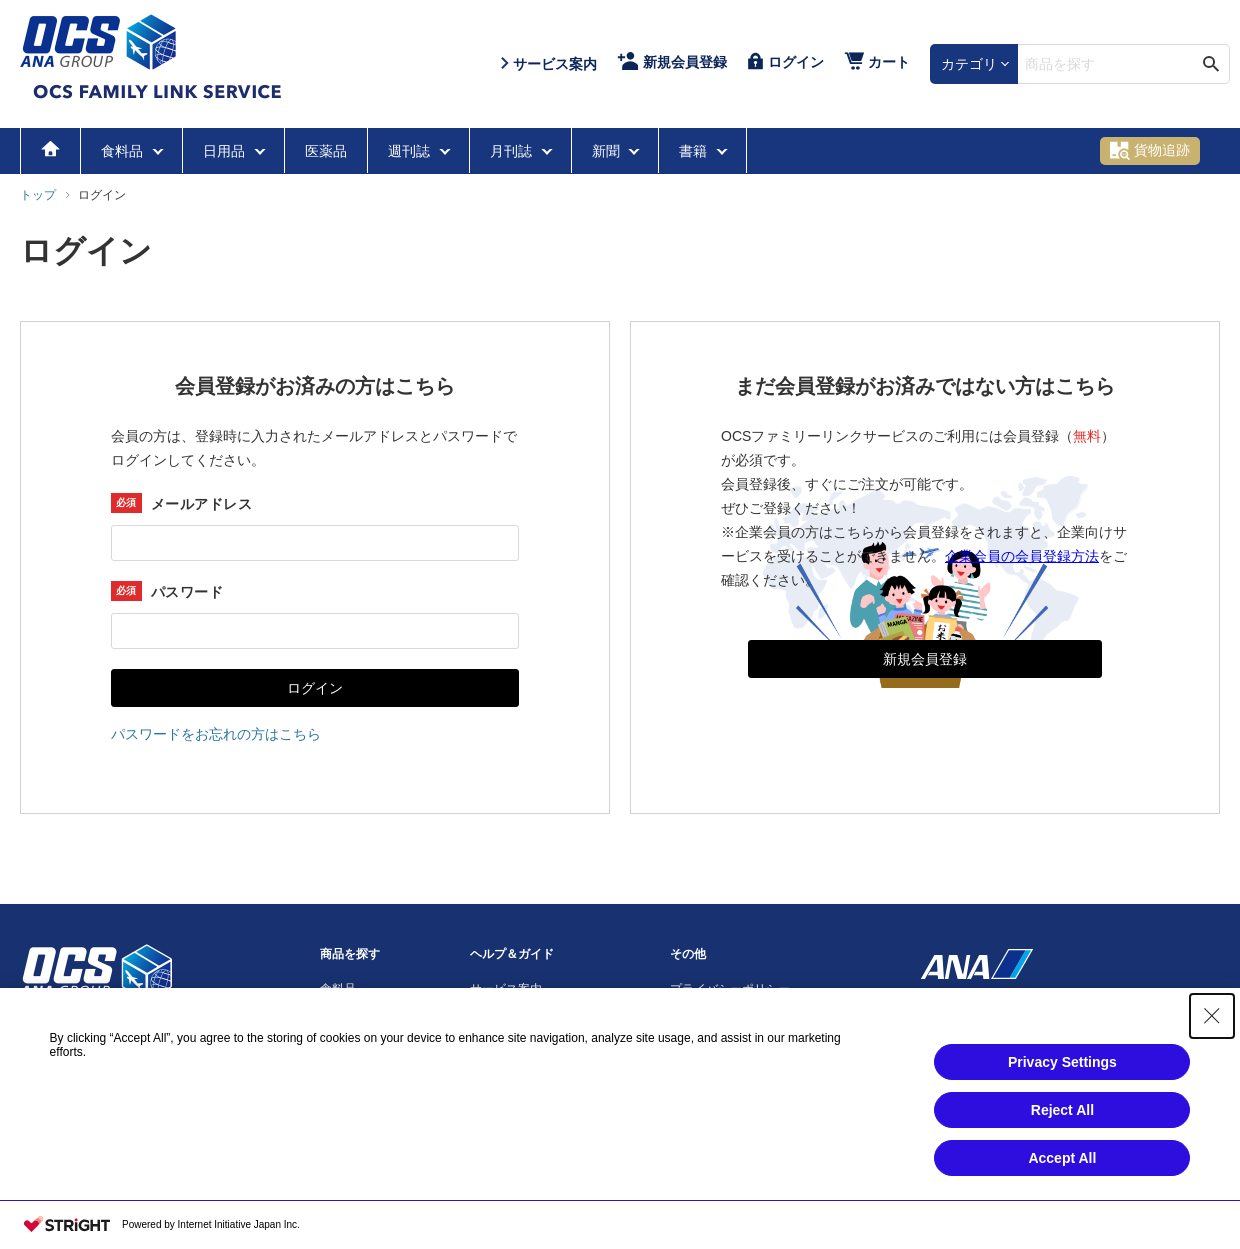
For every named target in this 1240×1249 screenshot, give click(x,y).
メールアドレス (201, 504)
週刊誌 (411, 151)
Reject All (1062, 1110)
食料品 (124, 151)
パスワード (187, 592)
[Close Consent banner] (1212, 1016)
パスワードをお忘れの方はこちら (216, 734)
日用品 (226, 151)
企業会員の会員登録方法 (1022, 556)
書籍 (695, 151)
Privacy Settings (1062, 1062)
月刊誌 (513, 151)
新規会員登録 (925, 659)
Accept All (1062, 1158)
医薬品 (326, 151)
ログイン (315, 688)
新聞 (608, 151)
